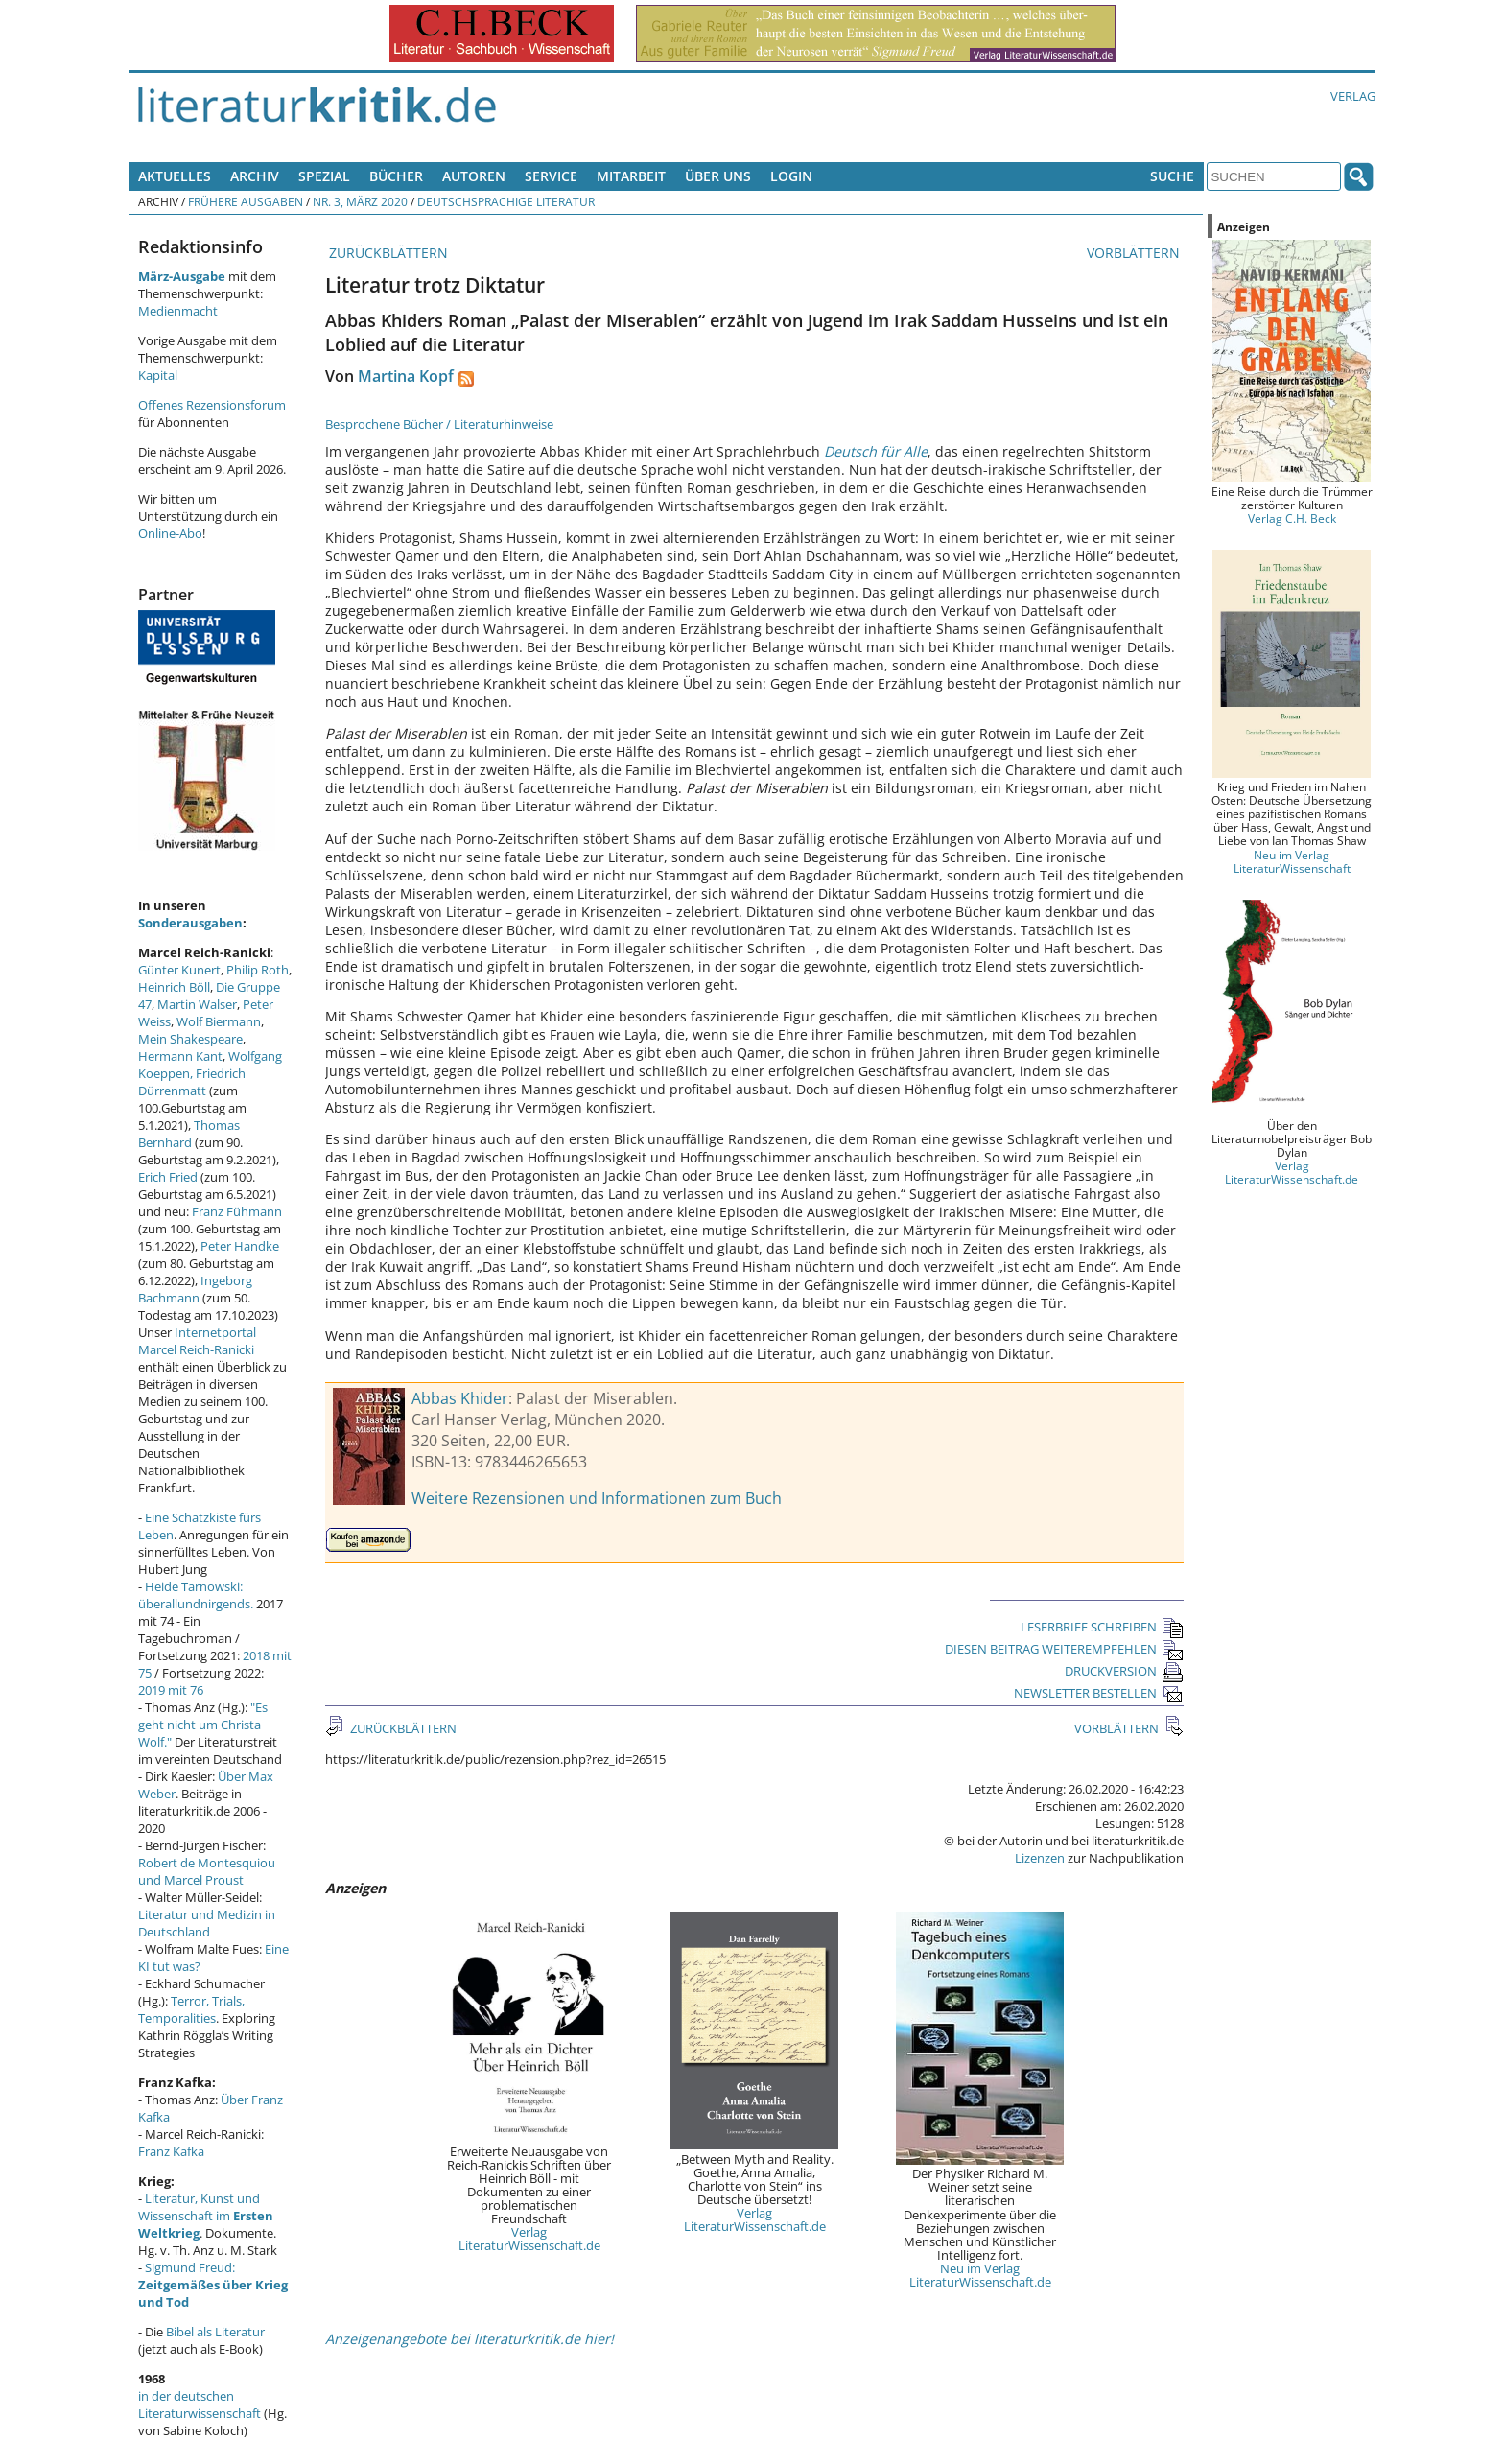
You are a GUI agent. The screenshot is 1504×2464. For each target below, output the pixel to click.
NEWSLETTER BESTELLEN (1099, 1692)
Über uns (718, 176)
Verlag (1352, 96)
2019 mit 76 (170, 1690)
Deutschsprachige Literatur (506, 201)
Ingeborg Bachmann (195, 1289)
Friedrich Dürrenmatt (192, 1082)
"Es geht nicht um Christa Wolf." (203, 1724)
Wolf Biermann (218, 1021)
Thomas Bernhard (189, 1133)
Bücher (396, 176)
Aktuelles (174, 176)
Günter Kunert (179, 969)
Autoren (473, 176)
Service (551, 176)
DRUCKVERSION (1124, 1670)
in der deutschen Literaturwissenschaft (199, 2404)
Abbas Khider (459, 1398)
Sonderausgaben (190, 922)
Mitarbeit (631, 176)
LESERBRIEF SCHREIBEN (1102, 1626)
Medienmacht (178, 310)
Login (791, 176)
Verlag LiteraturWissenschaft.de (529, 2238)
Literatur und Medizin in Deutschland (206, 1923)
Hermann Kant (180, 1056)
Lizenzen (1040, 1857)
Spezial (324, 176)
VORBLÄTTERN (1135, 253)
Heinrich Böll (174, 987)
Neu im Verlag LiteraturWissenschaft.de (980, 2275)
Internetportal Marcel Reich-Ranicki (197, 1341)
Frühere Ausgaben (245, 201)
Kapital (157, 375)
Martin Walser (197, 1004)
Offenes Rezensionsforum (212, 404)
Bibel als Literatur (215, 2331)
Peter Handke (239, 1246)
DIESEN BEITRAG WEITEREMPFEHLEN (1064, 1648)
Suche (1172, 176)
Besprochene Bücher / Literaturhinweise (439, 424)
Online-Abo (170, 533)
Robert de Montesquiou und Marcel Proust (206, 1871)
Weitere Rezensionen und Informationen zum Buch (596, 1498)
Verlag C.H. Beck (1292, 518)
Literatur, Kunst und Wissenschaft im (205, 2215)
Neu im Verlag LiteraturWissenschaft (1292, 861)
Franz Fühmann (237, 1211)
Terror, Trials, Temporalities (191, 2009)
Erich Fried (168, 1176)
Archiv (254, 176)
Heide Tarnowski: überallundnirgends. (195, 1595)
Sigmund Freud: (213, 2285)
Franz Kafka (171, 2151)
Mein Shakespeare (190, 1038)
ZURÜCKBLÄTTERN (386, 253)
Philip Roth (257, 969)
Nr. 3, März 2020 (360, 201)
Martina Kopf (406, 376)
